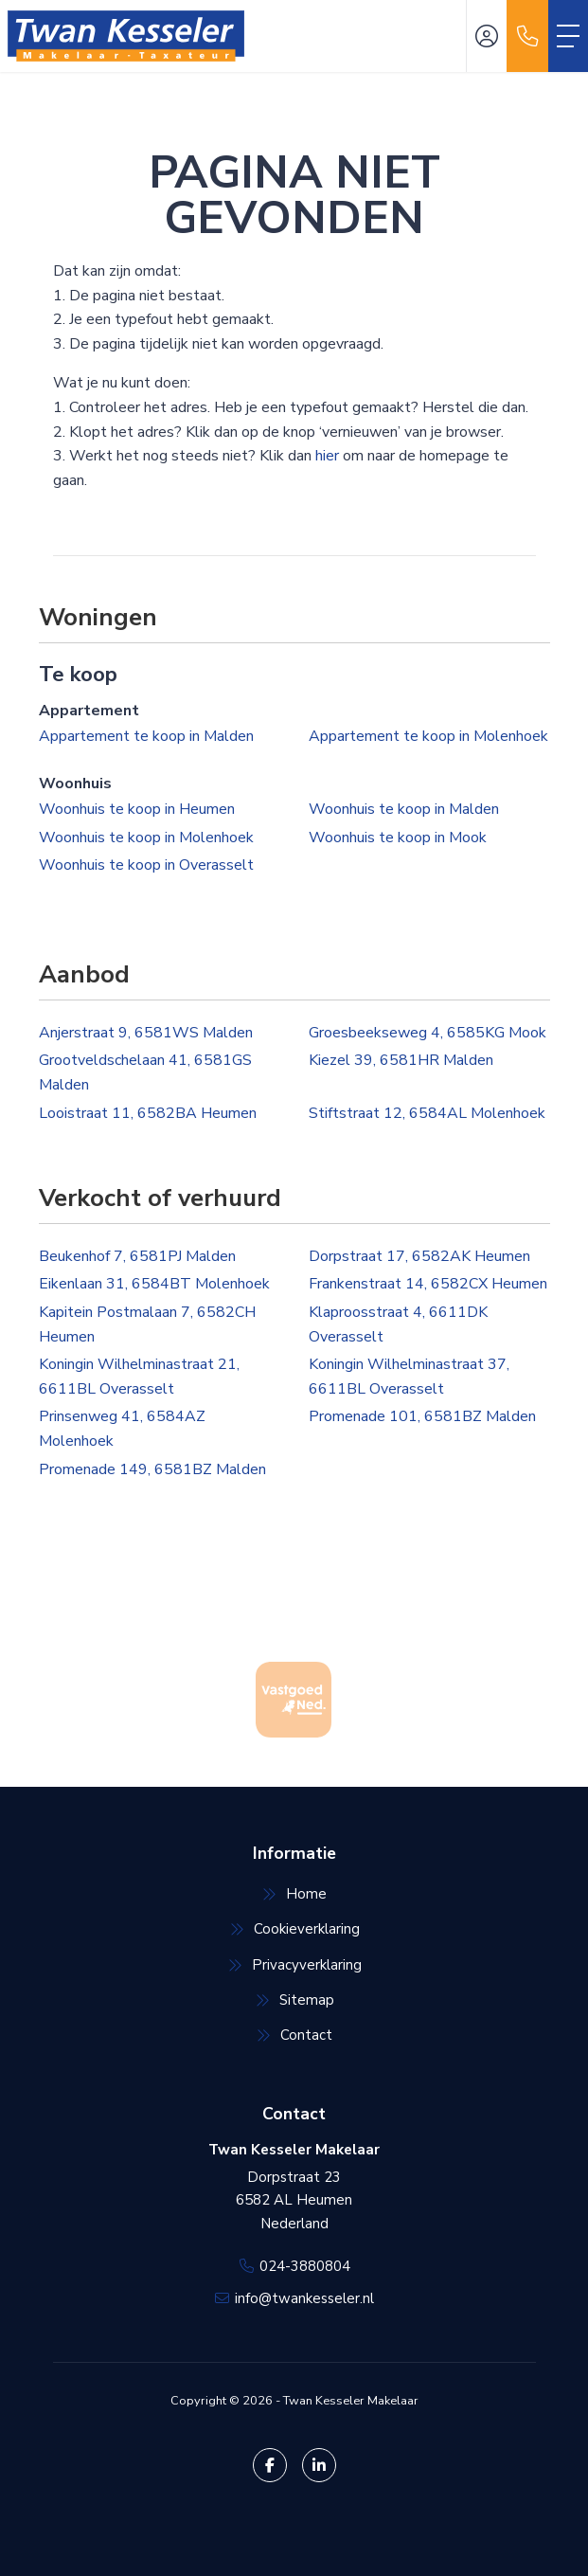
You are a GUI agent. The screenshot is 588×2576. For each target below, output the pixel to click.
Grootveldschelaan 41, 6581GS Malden (145, 1072)
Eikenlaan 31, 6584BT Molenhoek (154, 1283)
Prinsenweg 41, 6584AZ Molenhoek (122, 1428)
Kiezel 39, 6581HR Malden (401, 1060)
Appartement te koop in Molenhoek (428, 736)
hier (327, 455)
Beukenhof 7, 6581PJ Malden (137, 1256)
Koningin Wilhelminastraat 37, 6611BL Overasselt (409, 1376)
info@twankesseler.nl (304, 2298)
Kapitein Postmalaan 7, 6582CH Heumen (147, 1324)
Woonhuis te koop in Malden (404, 809)
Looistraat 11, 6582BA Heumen (148, 1113)
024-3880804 (304, 2266)
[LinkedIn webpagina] (319, 2465)
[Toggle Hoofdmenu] (568, 36)
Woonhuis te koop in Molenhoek (146, 837)
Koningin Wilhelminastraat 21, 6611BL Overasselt (139, 1376)
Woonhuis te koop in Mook (398, 837)
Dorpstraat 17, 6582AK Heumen (419, 1256)
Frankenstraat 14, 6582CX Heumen (428, 1283)
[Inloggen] (487, 36)
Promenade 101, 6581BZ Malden (422, 1416)
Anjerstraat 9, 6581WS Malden (146, 1032)
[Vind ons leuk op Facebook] (270, 2465)
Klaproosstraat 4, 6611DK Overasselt (398, 1324)
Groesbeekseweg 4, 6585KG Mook (427, 1032)
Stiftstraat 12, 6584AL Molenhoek (427, 1113)
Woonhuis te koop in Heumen (137, 809)
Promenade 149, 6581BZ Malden (152, 1469)
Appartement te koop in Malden (146, 736)
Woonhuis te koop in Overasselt (146, 865)
